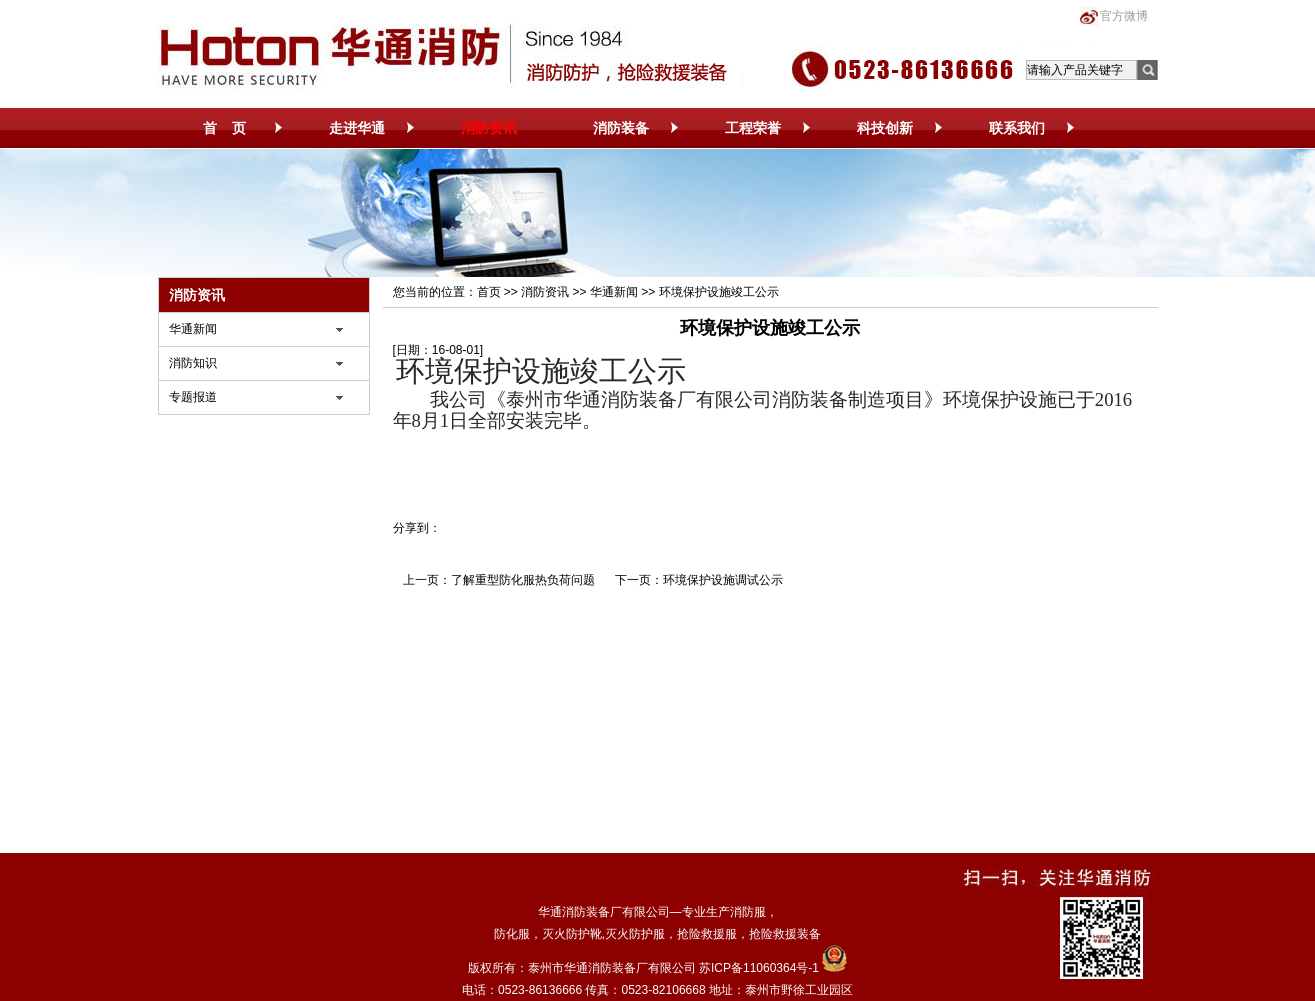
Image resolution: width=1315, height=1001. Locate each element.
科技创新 (885, 128)
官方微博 (1124, 16)
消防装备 (621, 128)
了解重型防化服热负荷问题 (523, 580)
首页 (489, 292)
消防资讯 (489, 128)
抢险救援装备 (785, 934)
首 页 (225, 128)
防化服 (512, 934)
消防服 (748, 912)
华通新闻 (193, 329)
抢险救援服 (707, 934)
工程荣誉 (753, 128)
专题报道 (193, 397)
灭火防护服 (635, 934)
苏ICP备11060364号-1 (759, 968)
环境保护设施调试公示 (723, 580)
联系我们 (1017, 128)
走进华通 (357, 128)
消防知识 (193, 363)
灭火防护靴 (572, 934)
